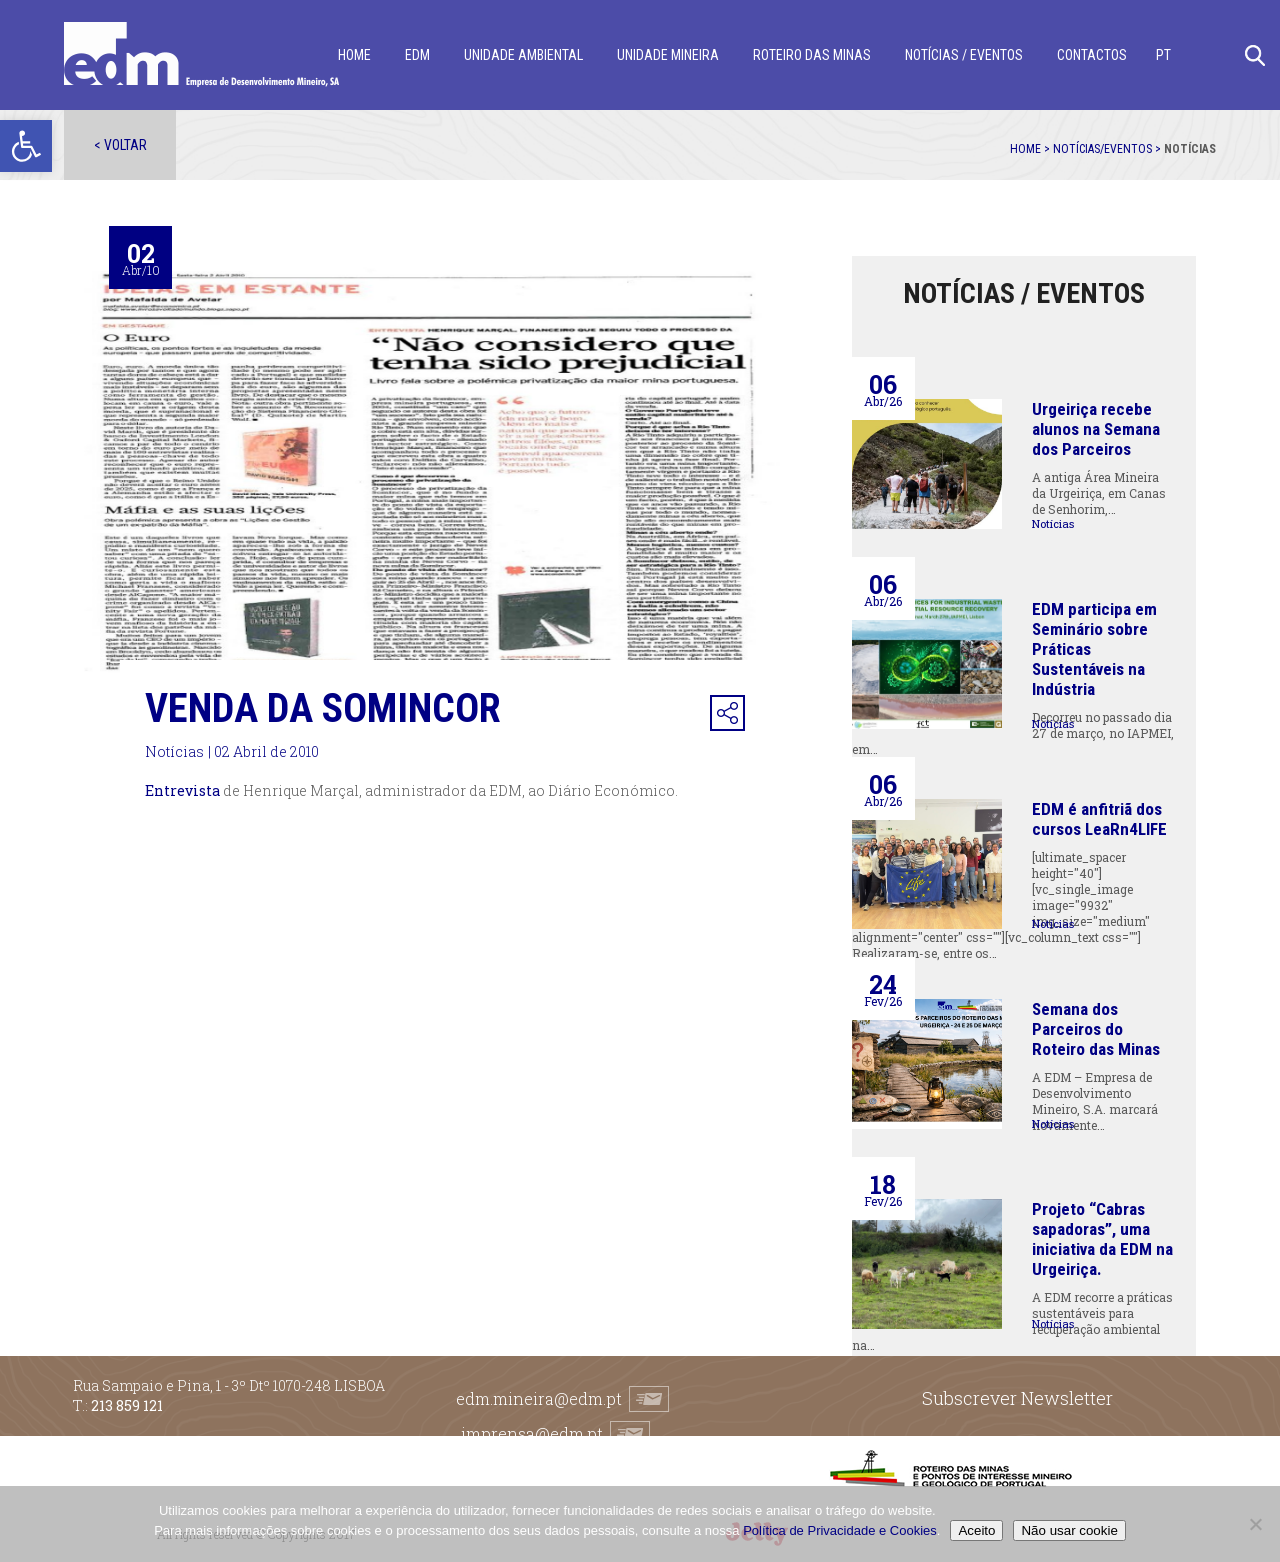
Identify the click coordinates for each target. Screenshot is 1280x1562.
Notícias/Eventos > (1108, 149)
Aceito (976, 1530)
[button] (26, 146)
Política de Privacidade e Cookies (840, 1530)
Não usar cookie (1069, 1530)
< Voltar (120, 145)
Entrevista (182, 790)
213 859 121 (127, 1405)
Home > (1031, 149)
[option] (448, 483)
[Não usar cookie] (1255, 1524)
